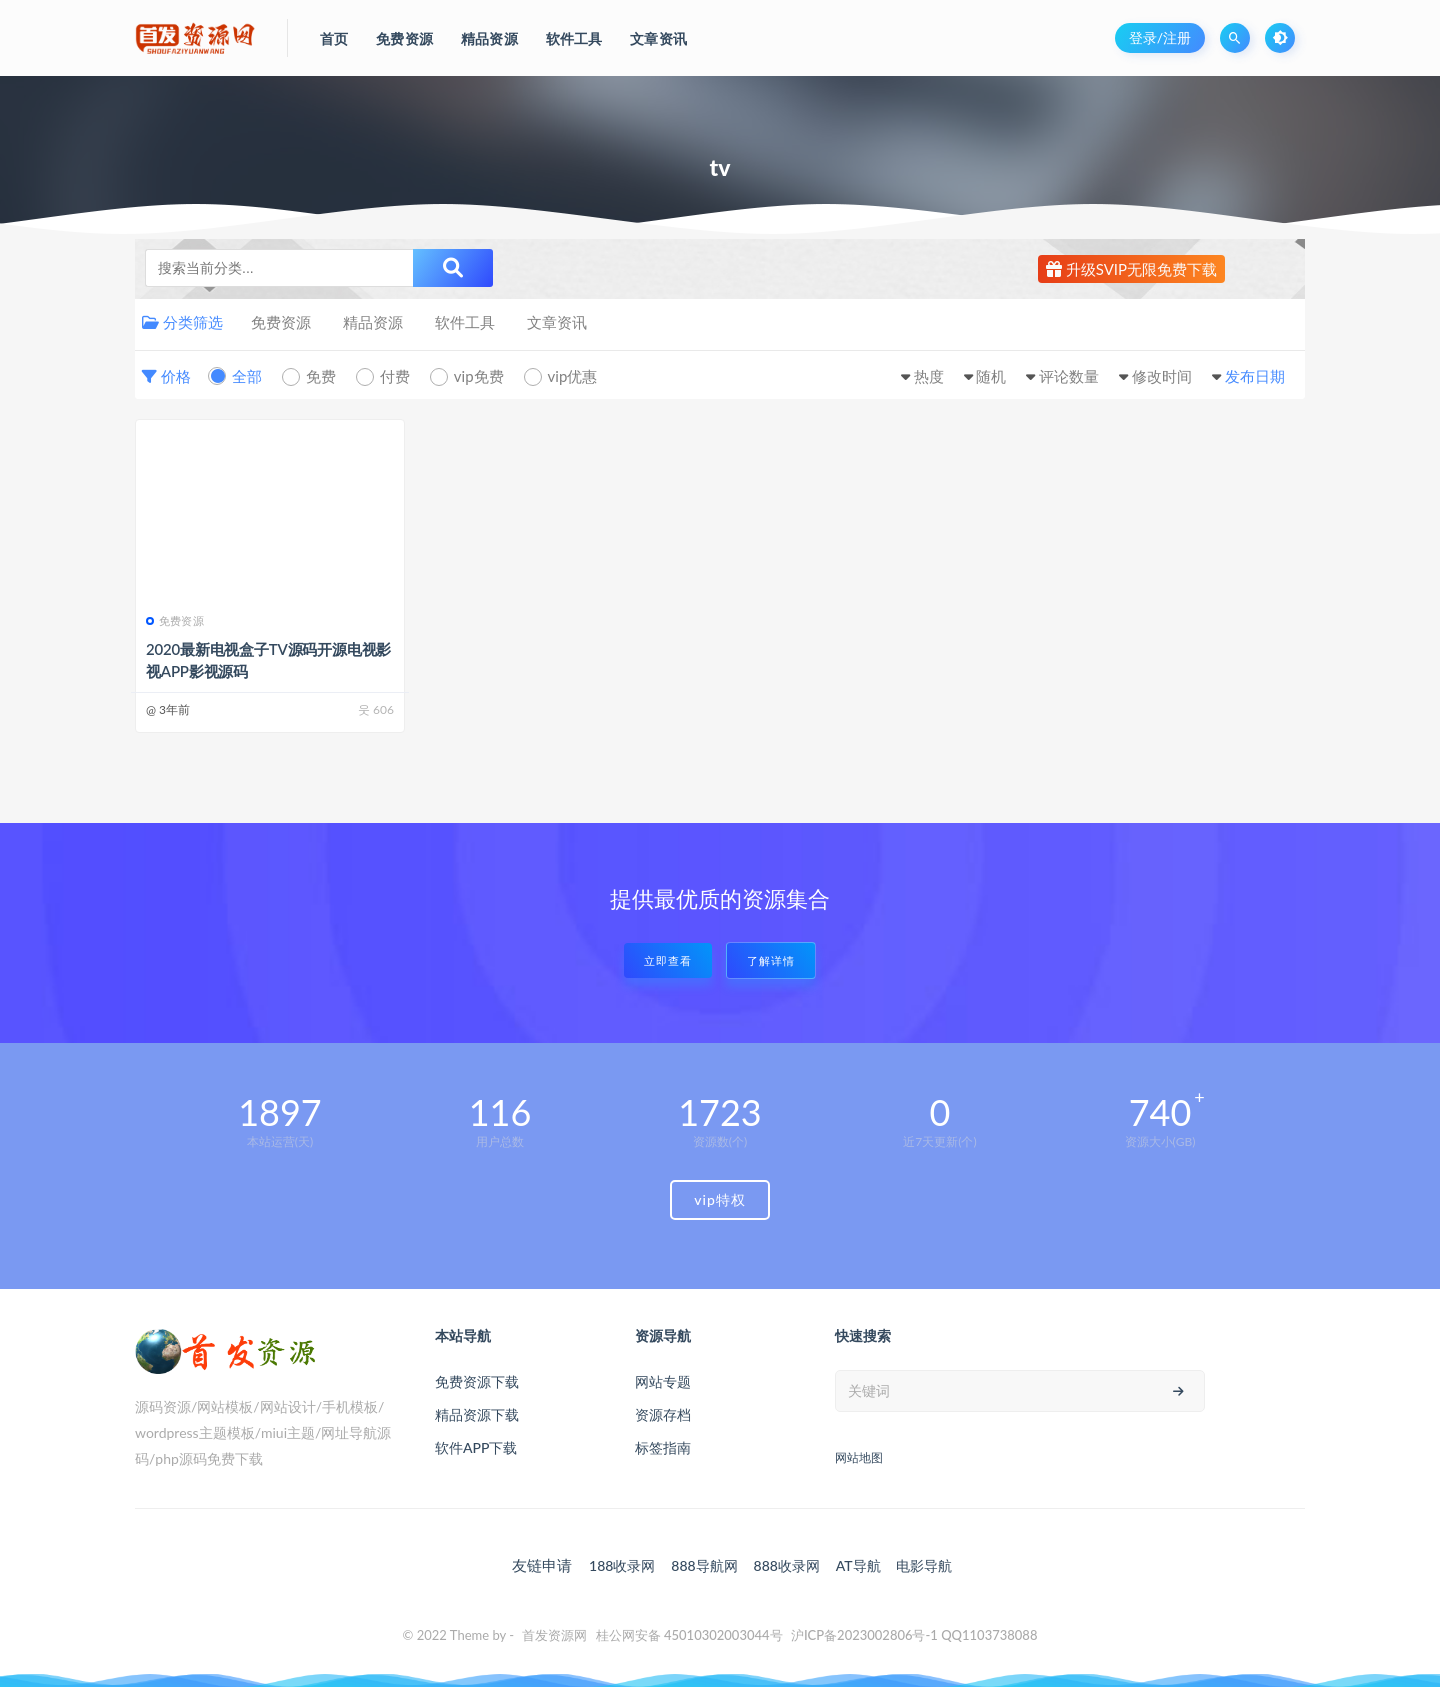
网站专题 (663, 1381)
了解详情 (771, 960)
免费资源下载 (477, 1381)
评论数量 (1069, 376)
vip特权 (720, 1199)
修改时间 (1162, 376)
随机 (991, 376)
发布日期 (1255, 376)
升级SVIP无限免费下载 (1131, 269)
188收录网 (622, 1565)
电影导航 (924, 1565)
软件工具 (465, 322)
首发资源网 (554, 1635)
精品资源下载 (477, 1414)
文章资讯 (557, 322)
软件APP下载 (476, 1447)
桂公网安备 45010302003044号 (689, 1635)
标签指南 (663, 1447)
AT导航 (858, 1565)
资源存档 (663, 1414)
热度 (929, 376)
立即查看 (668, 960)
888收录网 (787, 1565)
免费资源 (281, 322)
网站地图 (859, 1457)
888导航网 (704, 1565)
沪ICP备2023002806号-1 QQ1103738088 (914, 1635)
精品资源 (373, 322)
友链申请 (542, 1565)
